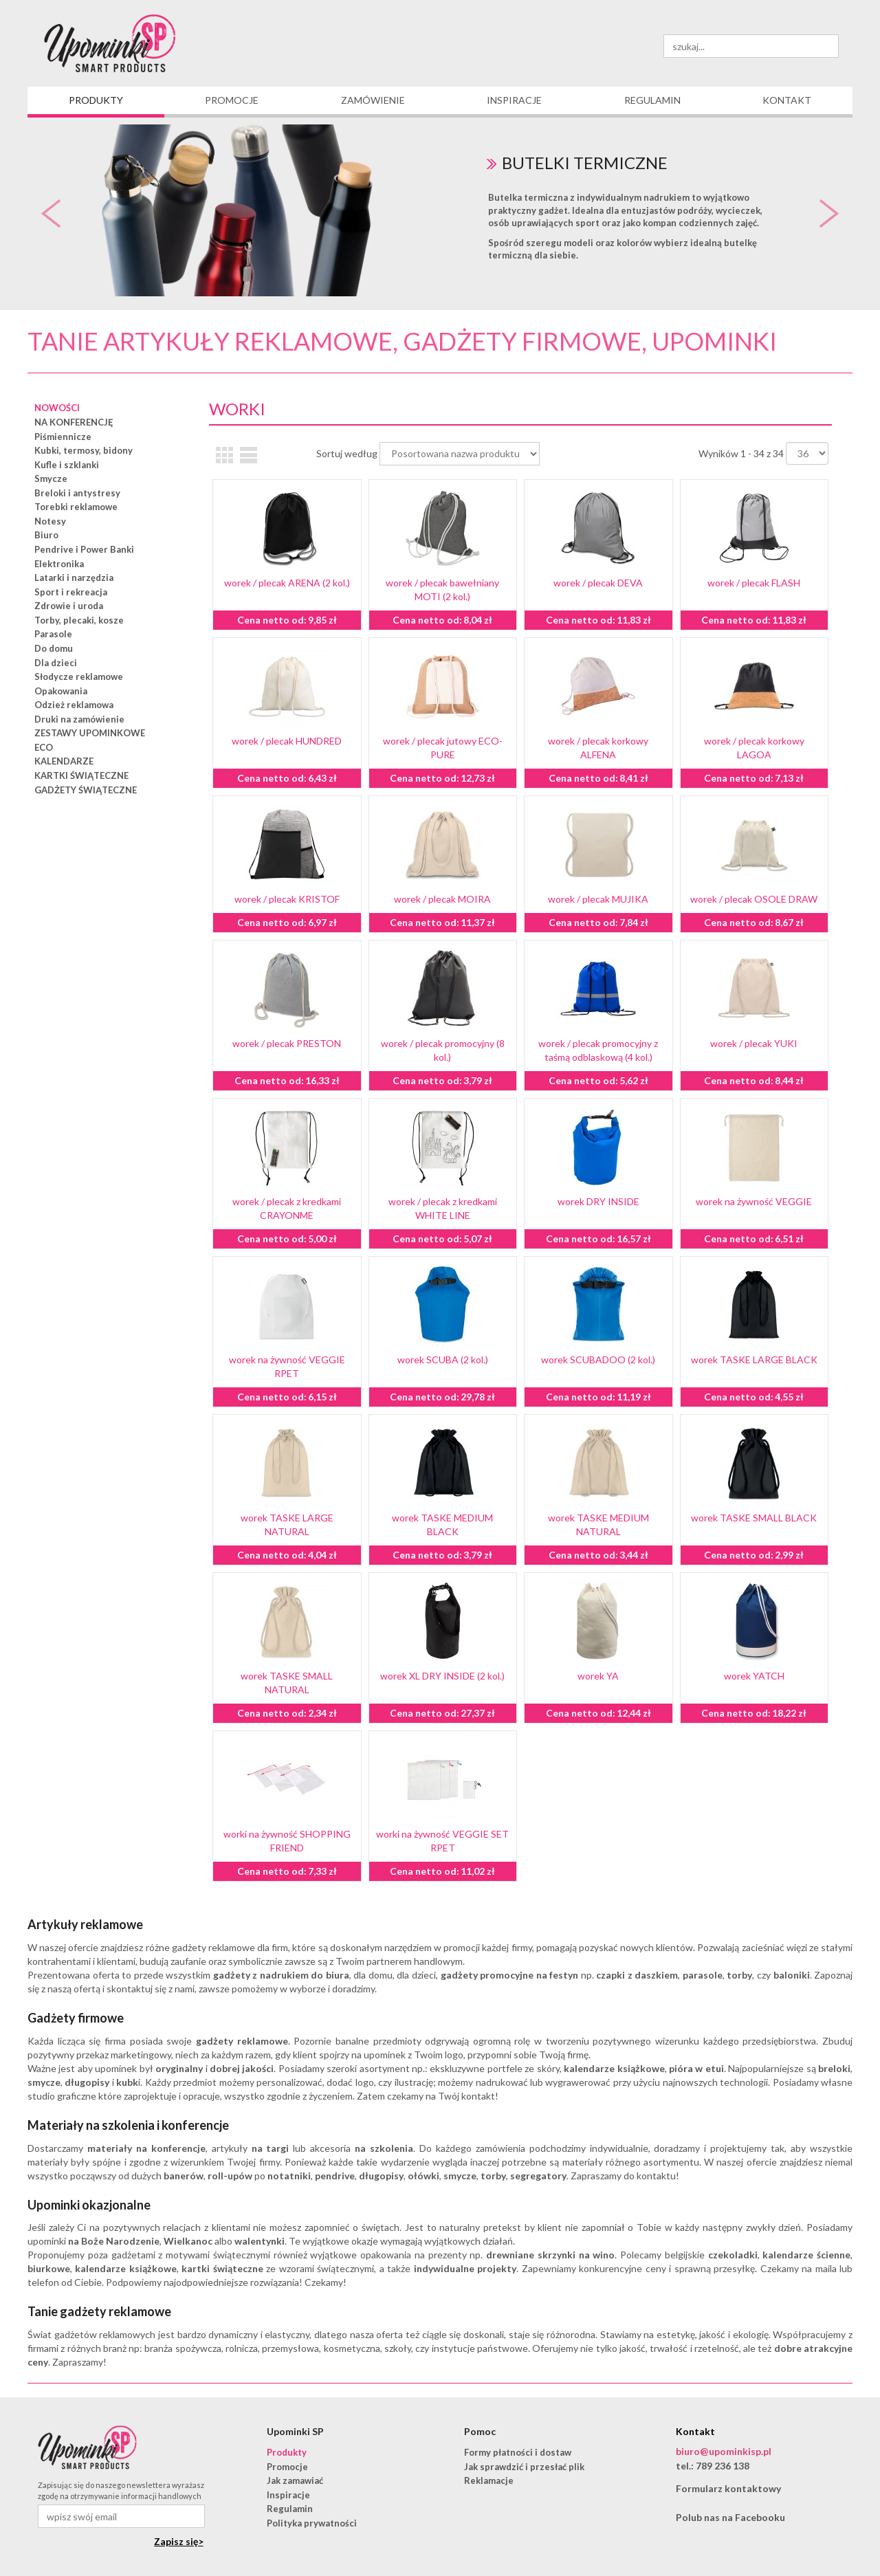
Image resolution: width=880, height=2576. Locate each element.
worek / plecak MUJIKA (598, 899)
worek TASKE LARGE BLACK (754, 1359)
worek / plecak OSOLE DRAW (753, 899)
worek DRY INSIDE (598, 1201)
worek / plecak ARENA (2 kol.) (287, 582)
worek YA (598, 1676)
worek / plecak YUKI (754, 1043)
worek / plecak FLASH (753, 582)
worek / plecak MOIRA (442, 899)
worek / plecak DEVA (598, 582)
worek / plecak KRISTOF (287, 899)
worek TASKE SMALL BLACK (754, 1517)
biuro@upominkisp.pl (723, 2451)
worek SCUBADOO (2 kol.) (598, 1359)
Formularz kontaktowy (728, 2488)
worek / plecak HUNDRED (287, 741)
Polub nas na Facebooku (730, 2517)
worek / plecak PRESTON (286, 1043)
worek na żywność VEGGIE (754, 1201)
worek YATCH (754, 1676)
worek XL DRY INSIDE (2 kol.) (442, 1676)
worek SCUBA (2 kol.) (442, 1359)
